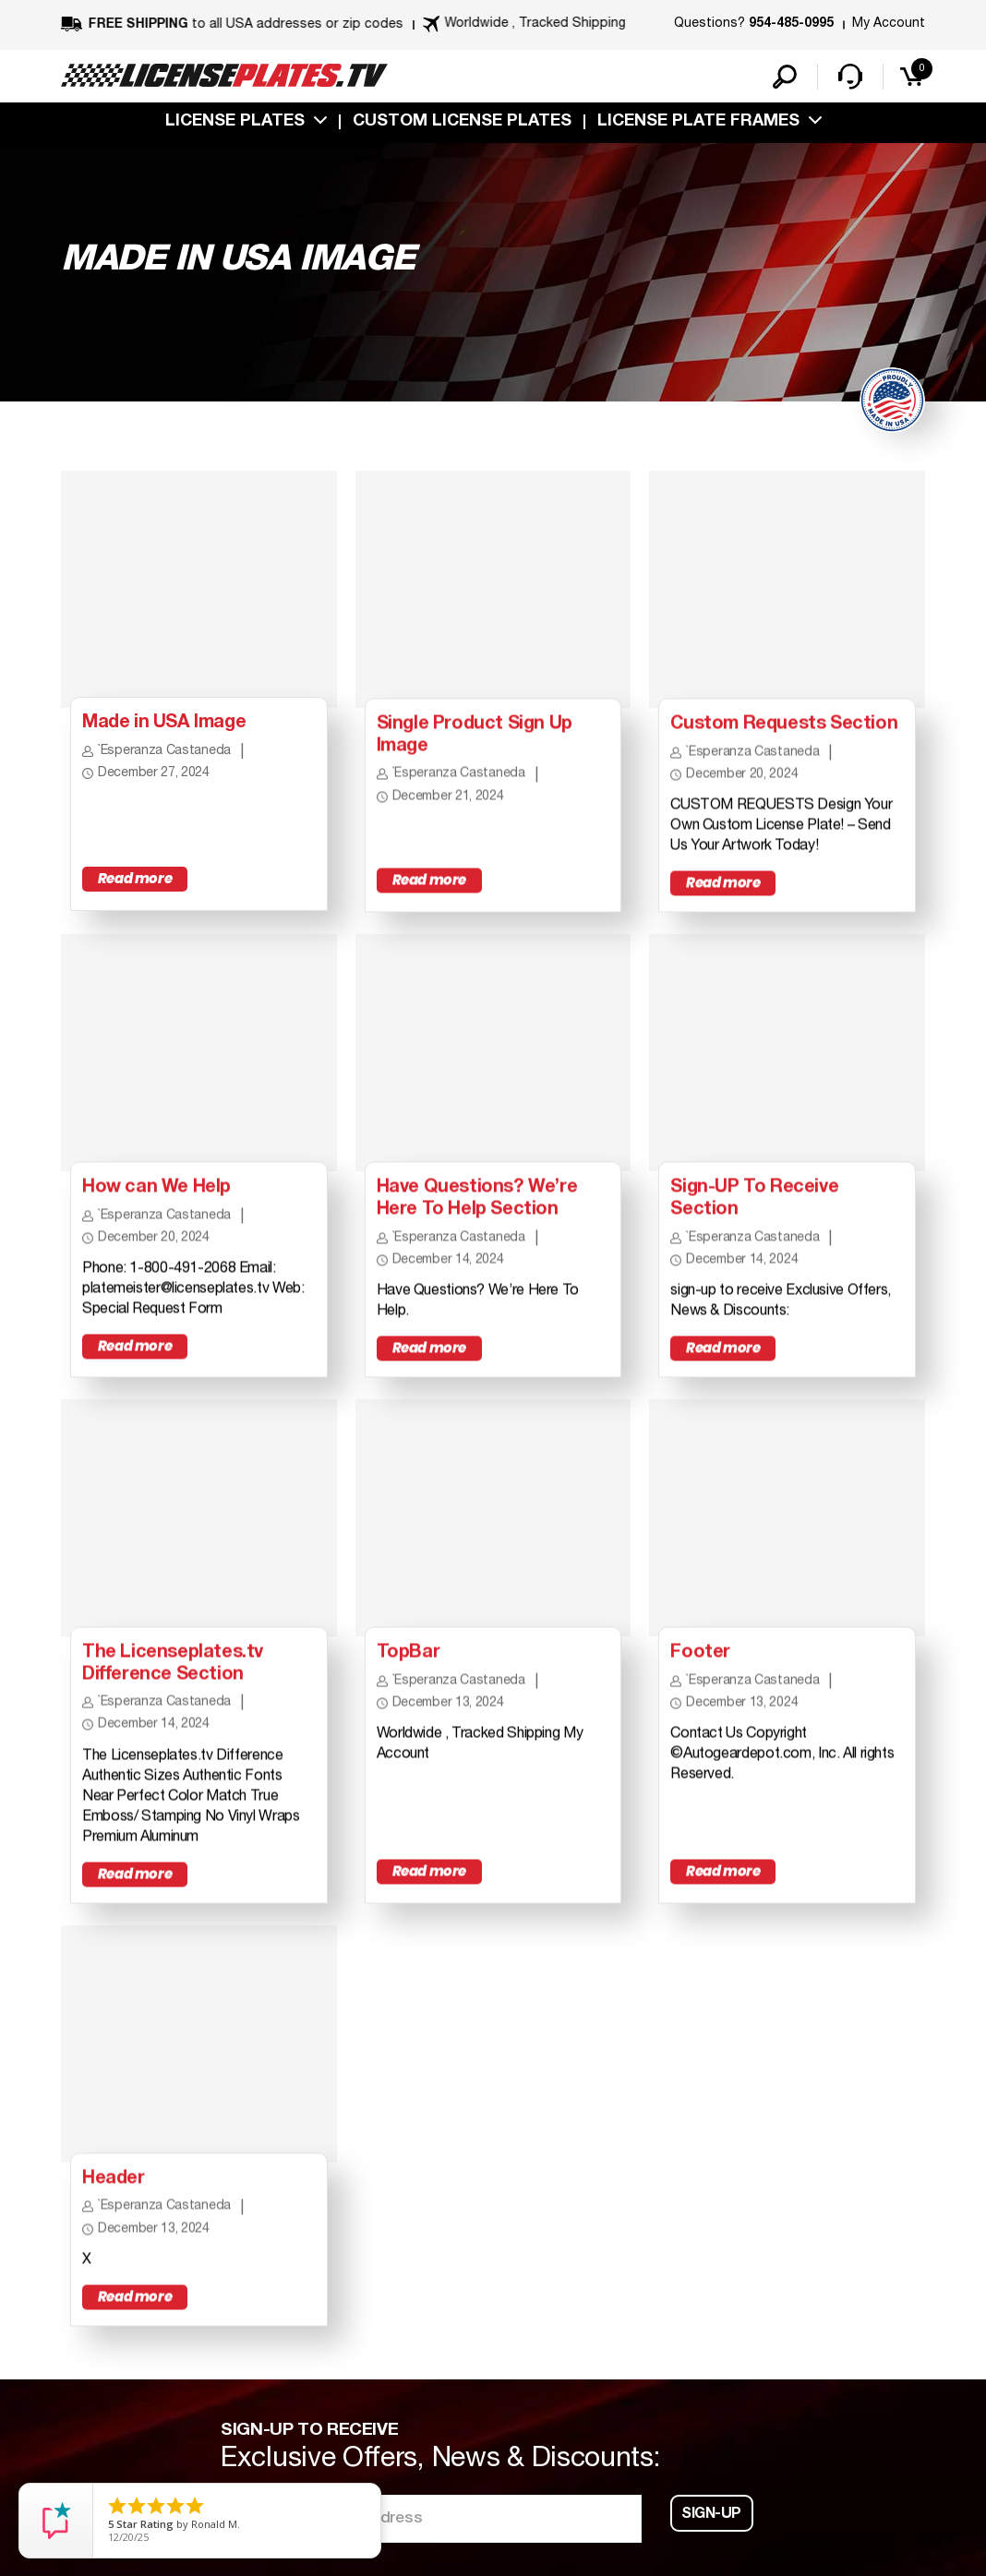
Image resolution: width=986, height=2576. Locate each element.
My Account (888, 24)
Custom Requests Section (786, 729)
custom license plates (462, 122)
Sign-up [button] (711, 2531)
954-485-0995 (791, 24)
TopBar (408, 1664)
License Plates (235, 122)
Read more (135, 886)
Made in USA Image (166, 729)
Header (114, 2193)
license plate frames (698, 122)
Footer (700, 1664)
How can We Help (158, 1195)
